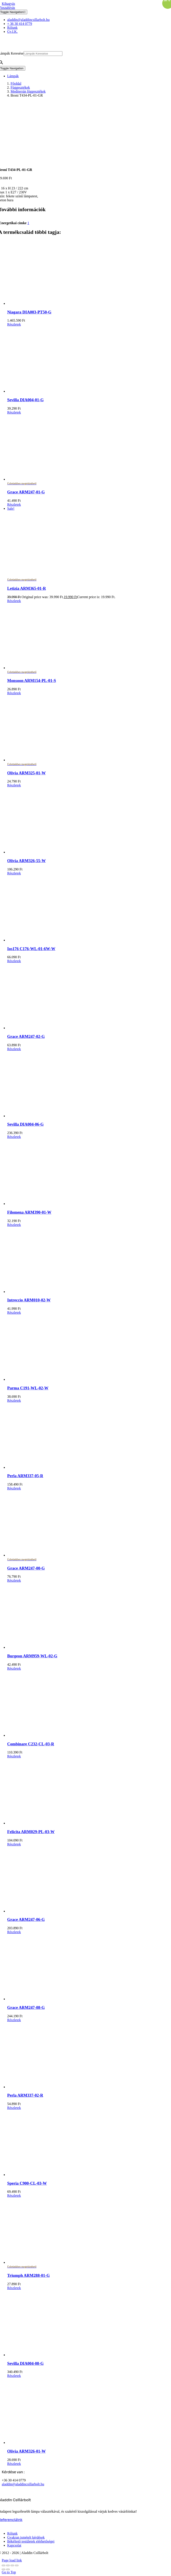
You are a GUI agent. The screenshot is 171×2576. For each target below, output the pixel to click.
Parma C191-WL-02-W (28, 1388)
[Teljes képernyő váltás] (8, 2565)
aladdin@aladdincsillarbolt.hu (23, 2484)
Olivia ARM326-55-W (26, 860)
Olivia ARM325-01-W (26, 773)
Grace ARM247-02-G (26, 1036)
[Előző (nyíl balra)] (3, 2569)
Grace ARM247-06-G (26, 1919)
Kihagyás (8, 3)
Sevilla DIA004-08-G (25, 2363)
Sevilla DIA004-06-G (25, 1124)
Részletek (14, 324)
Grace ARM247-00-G (26, 1568)
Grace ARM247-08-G (26, 2007)
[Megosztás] (12, 2565)
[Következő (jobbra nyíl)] (8, 2569)
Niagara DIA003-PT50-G (29, 312)
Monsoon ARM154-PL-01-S (31, 680)
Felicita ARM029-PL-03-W (31, 1831)
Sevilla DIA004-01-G (25, 400)
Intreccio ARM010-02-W (29, 1300)
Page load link (12, 2560)
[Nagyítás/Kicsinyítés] (3, 2565)
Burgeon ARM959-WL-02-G (32, 1656)
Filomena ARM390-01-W (29, 1212)
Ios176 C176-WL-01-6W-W (31, 948)
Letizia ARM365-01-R (26, 588)
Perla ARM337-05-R (25, 1475)
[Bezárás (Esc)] (16, 2565)
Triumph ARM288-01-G (28, 2275)
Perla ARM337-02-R (25, 2095)
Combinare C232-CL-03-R (30, 1744)
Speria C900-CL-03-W (27, 2183)
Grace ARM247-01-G (26, 492)
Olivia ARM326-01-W (26, 2451)
